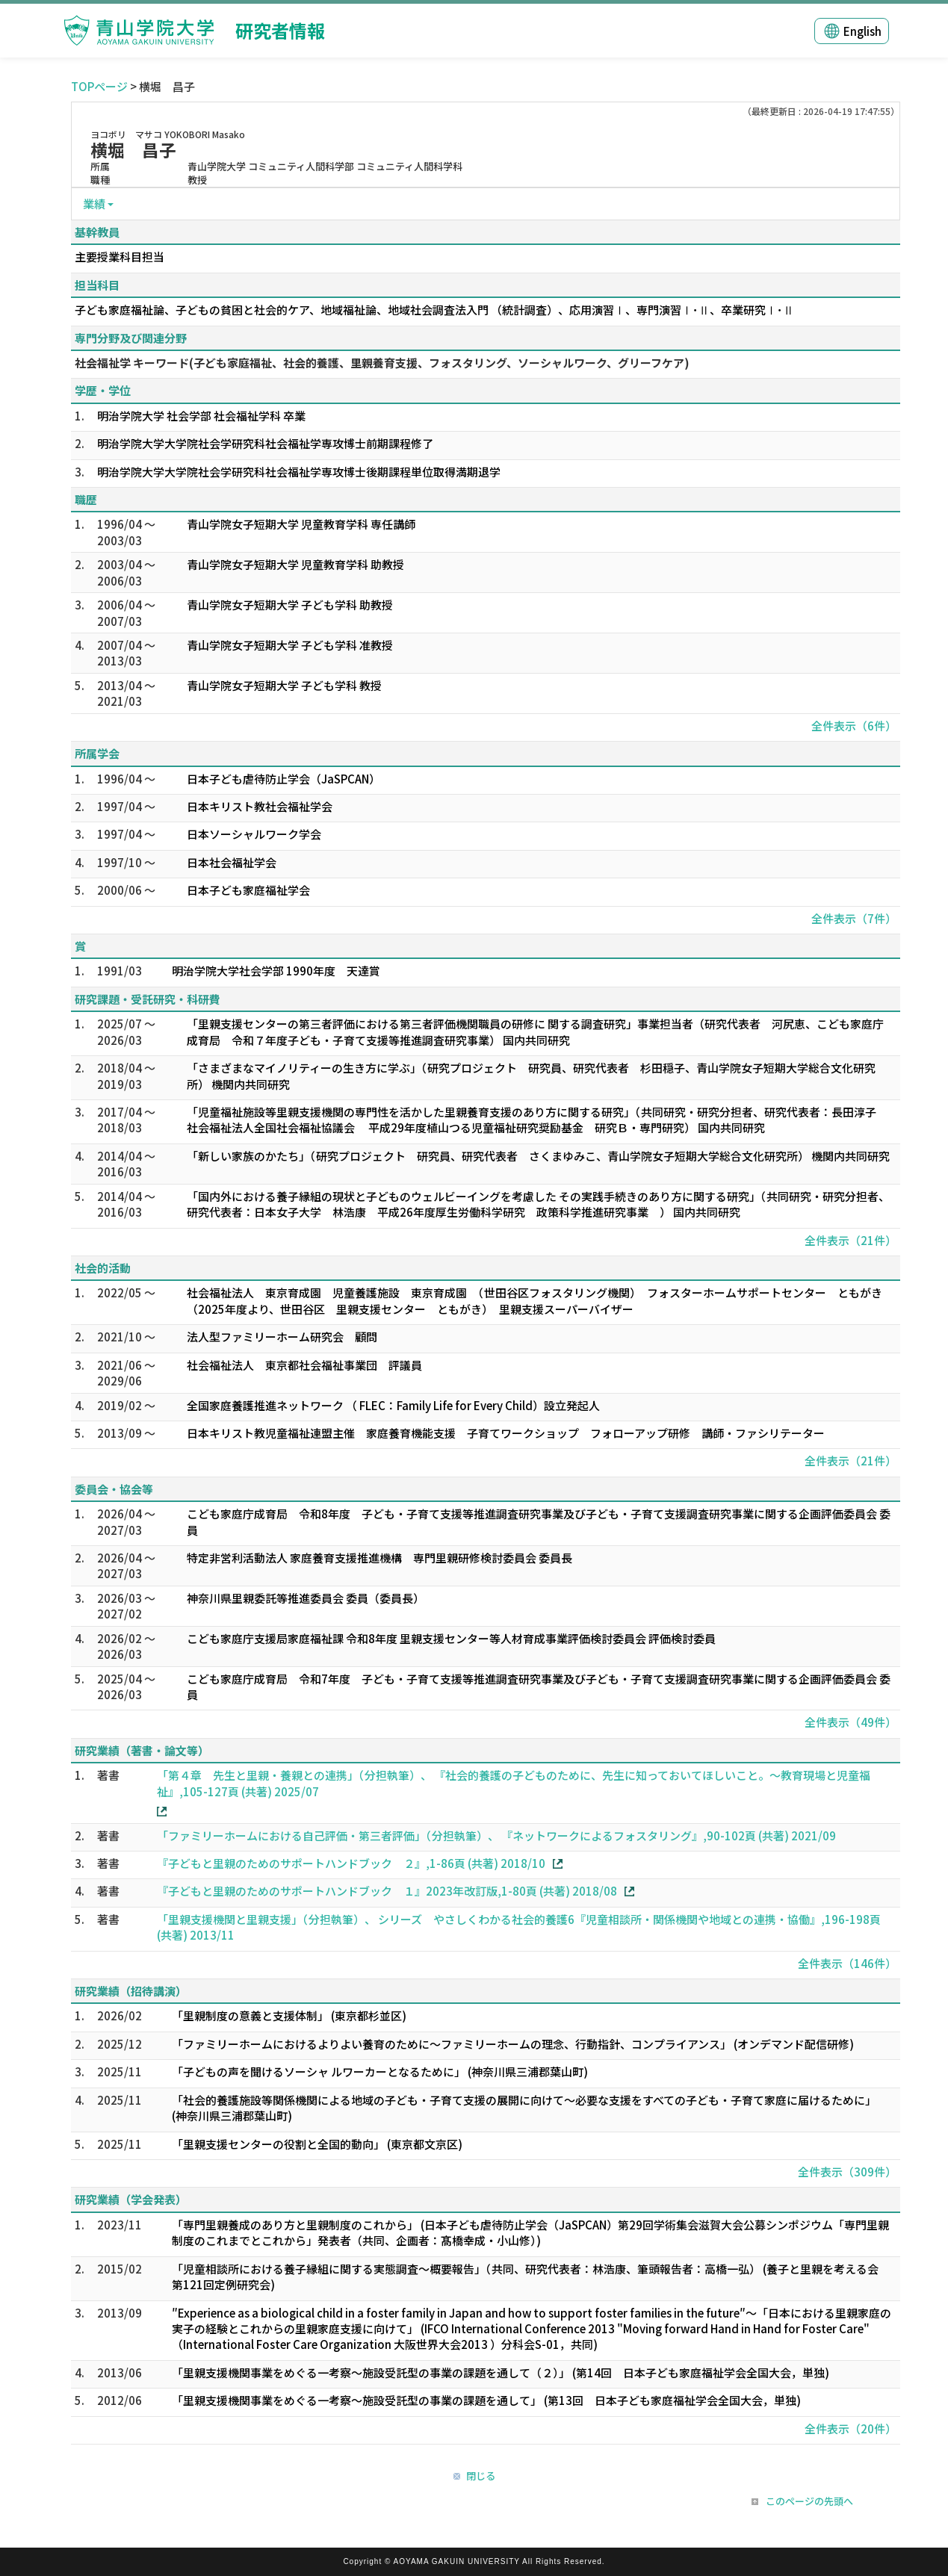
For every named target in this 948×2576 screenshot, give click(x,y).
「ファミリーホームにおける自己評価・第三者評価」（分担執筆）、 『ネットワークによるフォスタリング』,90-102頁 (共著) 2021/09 (496, 1835)
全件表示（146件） (847, 1963)
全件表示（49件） (850, 1722)
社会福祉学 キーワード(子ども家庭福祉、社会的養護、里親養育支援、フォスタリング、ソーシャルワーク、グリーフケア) (382, 362)
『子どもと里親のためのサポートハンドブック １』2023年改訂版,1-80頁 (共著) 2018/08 (387, 1891)
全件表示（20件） (850, 2428)
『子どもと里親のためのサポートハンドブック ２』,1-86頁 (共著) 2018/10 (351, 1863)
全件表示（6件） (853, 725)
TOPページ (99, 86)
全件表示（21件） (850, 1240)
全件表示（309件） (847, 2171)
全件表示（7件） (853, 918)
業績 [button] (94, 203)
